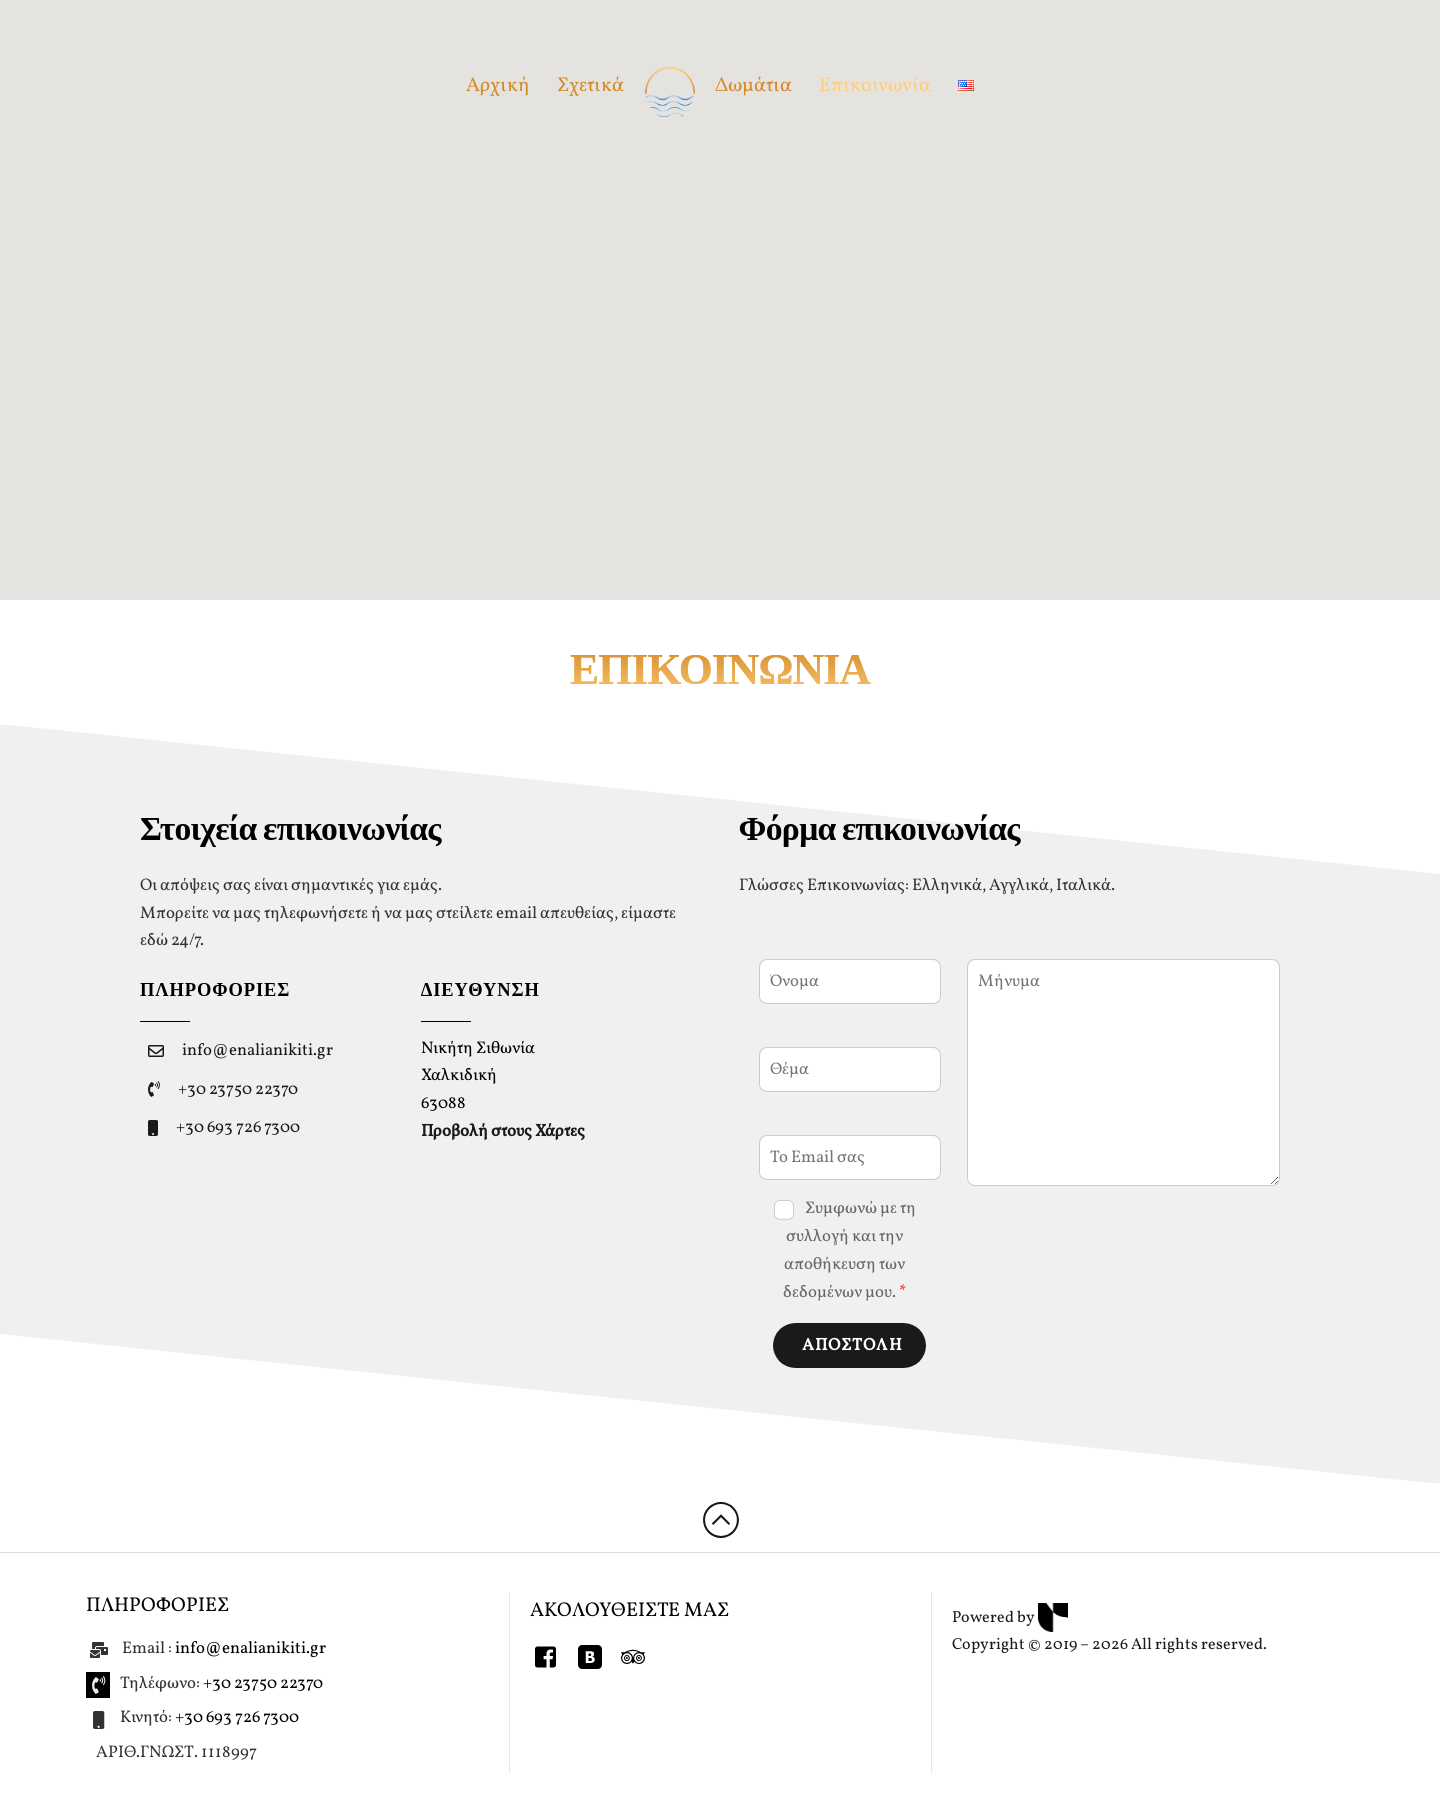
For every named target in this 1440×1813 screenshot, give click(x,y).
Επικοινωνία (875, 86)
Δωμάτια (753, 86)
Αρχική (498, 86)
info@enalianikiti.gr (257, 1050)
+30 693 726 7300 (238, 1127)
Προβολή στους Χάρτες (503, 1131)
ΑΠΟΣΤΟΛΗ (852, 1345)
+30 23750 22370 (238, 1089)
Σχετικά (590, 86)
